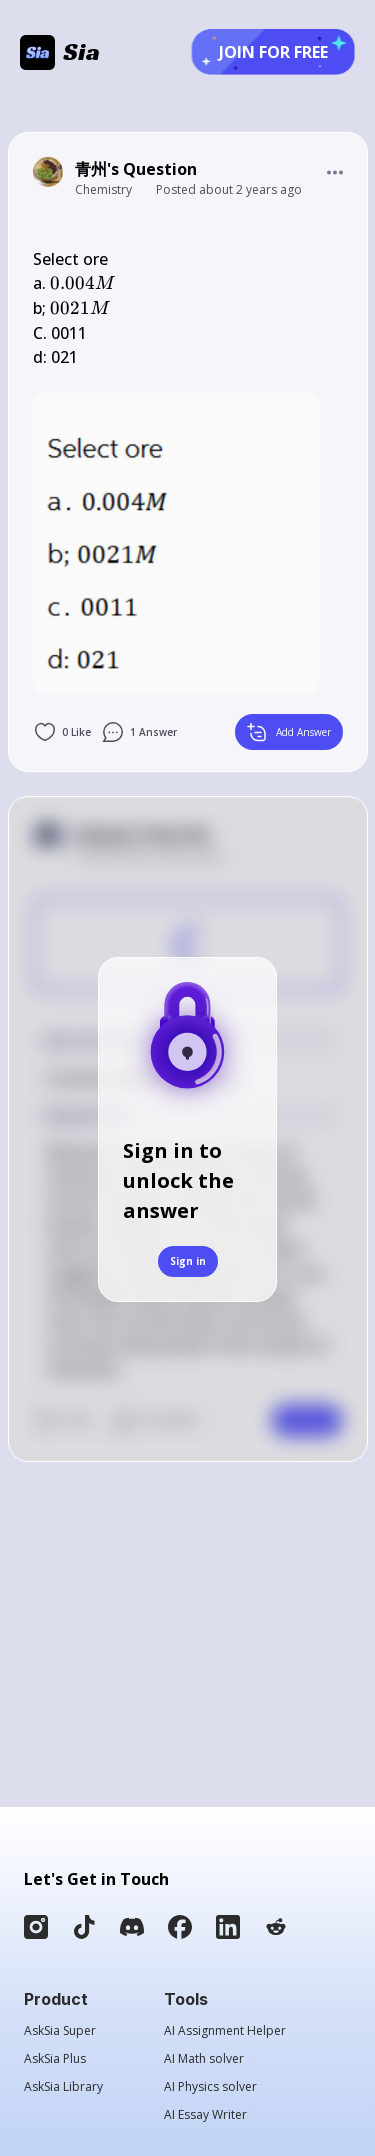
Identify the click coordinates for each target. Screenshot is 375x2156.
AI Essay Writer (205, 2115)
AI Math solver (204, 2059)
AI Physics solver (210, 2087)
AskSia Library (63, 2087)
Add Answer (289, 732)
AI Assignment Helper (225, 2031)
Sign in (188, 1261)
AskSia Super (60, 2031)
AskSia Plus (55, 2059)
